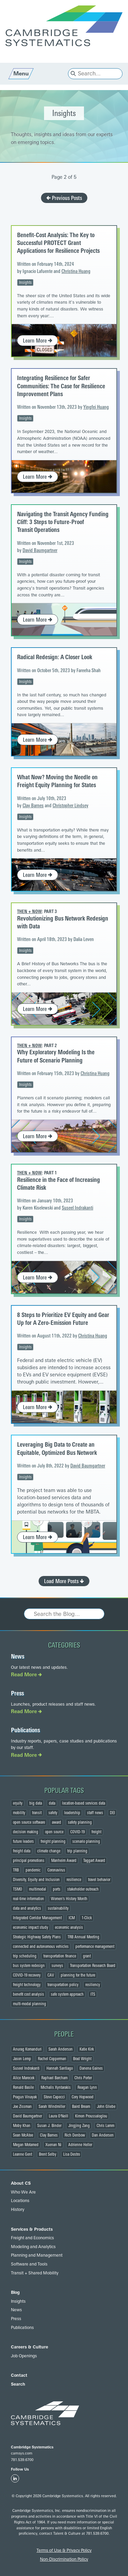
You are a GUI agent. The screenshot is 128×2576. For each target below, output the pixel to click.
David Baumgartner (40, 550)
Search (18, 2384)
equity (18, 1803)
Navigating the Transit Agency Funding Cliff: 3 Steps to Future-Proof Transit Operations (63, 522)
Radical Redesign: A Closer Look (54, 657)
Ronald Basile (23, 2087)
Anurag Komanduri (27, 2049)
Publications (25, 1730)
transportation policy (63, 1984)
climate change (48, 1851)
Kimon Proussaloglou (91, 2116)
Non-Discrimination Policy (64, 2559)
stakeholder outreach (83, 1889)
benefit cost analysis (28, 1994)
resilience (74, 1879)
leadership (72, 1812)
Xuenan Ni (53, 2144)
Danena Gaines (91, 2068)
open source (54, 1831)
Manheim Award (63, 1860)
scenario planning (86, 1841)
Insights (25, 282)
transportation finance (59, 1956)
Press (17, 1693)
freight (96, 1831)
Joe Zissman (22, 2106)
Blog (15, 2292)
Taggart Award (94, 1860)
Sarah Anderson (60, 2049)
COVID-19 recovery (27, 1975)
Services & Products (32, 2229)
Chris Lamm (105, 2125)
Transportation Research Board (92, 1965)
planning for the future (78, 1975)
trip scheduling (25, 1956)
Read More (26, 1675)
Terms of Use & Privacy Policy (64, 2550)
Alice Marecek (23, 2077)
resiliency (92, 1984)
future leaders (23, 1841)
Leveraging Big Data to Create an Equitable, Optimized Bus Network (57, 1448)
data (52, 1803)
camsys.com (21, 2453)
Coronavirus (56, 1870)
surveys (57, 1965)
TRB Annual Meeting (83, 1937)
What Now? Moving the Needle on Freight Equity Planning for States (57, 781)
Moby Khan (21, 2125)
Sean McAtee (23, 2135)
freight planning (53, 1841)
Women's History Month (69, 1898)
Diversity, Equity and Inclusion (36, 1879)
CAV (50, 1975)
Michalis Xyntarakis (56, 2087)
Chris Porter (83, 2077)
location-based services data (83, 1803)
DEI (112, 1812)
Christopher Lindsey (70, 806)
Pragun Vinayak (25, 2097)
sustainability (58, 1908)
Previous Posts (64, 198)
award (56, 1822)
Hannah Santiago (59, 2068)
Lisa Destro (71, 2154)
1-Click (87, 1917)
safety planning (80, 1822)
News (17, 1656)
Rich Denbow (75, 2135)
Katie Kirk (87, 2049)
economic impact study (30, 1927)
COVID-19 (77, 1831)
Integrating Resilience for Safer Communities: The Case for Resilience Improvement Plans (61, 386)
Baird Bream (81, 2106)
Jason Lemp (22, 2058)
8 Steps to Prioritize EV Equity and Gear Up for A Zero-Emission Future (63, 1319)
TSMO (17, 1889)
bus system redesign (29, 1965)
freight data (21, 1851)
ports (56, 1889)
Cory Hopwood (83, 2097)
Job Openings (24, 2356)
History (17, 2209)
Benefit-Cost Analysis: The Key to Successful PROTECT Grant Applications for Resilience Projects (58, 243)
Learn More (37, 340)
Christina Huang (75, 271)
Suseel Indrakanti (77, 1208)
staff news (95, 1812)
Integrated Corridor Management (37, 1917)
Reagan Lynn (87, 2087)
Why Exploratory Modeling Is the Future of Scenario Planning (56, 1056)
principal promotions (28, 1860)
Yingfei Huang (96, 407)
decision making (25, 1831)
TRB (16, 1870)
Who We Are (23, 2192)
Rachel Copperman (52, 2058)
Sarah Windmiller (52, 2106)
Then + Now (29, 911)
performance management (94, 1946)
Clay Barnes (33, 806)
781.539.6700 (22, 2460)
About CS (21, 2183)
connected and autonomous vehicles (41, 1946)
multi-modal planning (29, 2003)
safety (52, 1812)
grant (87, 1956)
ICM (72, 1917)
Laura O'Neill (58, 2116)
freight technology (27, 1984)
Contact (19, 2375)
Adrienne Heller (80, 2144)
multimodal (37, 1889)
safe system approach (67, 1994)
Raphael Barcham (54, 2077)
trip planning (77, 1851)
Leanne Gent (22, 2154)
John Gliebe (106, 2106)
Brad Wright (82, 2058)
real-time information (28, 1898)
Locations (20, 2200)
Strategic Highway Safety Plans (37, 1937)
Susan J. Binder (49, 2125)
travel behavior (99, 1879)
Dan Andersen (103, 2135)
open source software (29, 1822)
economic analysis (69, 1927)
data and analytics (27, 1908)
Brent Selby (47, 2154)
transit (37, 1812)
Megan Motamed (26, 2144)
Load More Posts (64, 1581)
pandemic (33, 1870)
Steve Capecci (54, 2097)
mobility (19, 1812)
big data (35, 1803)
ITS (92, 1994)
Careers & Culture (29, 2347)
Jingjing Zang (79, 2125)
